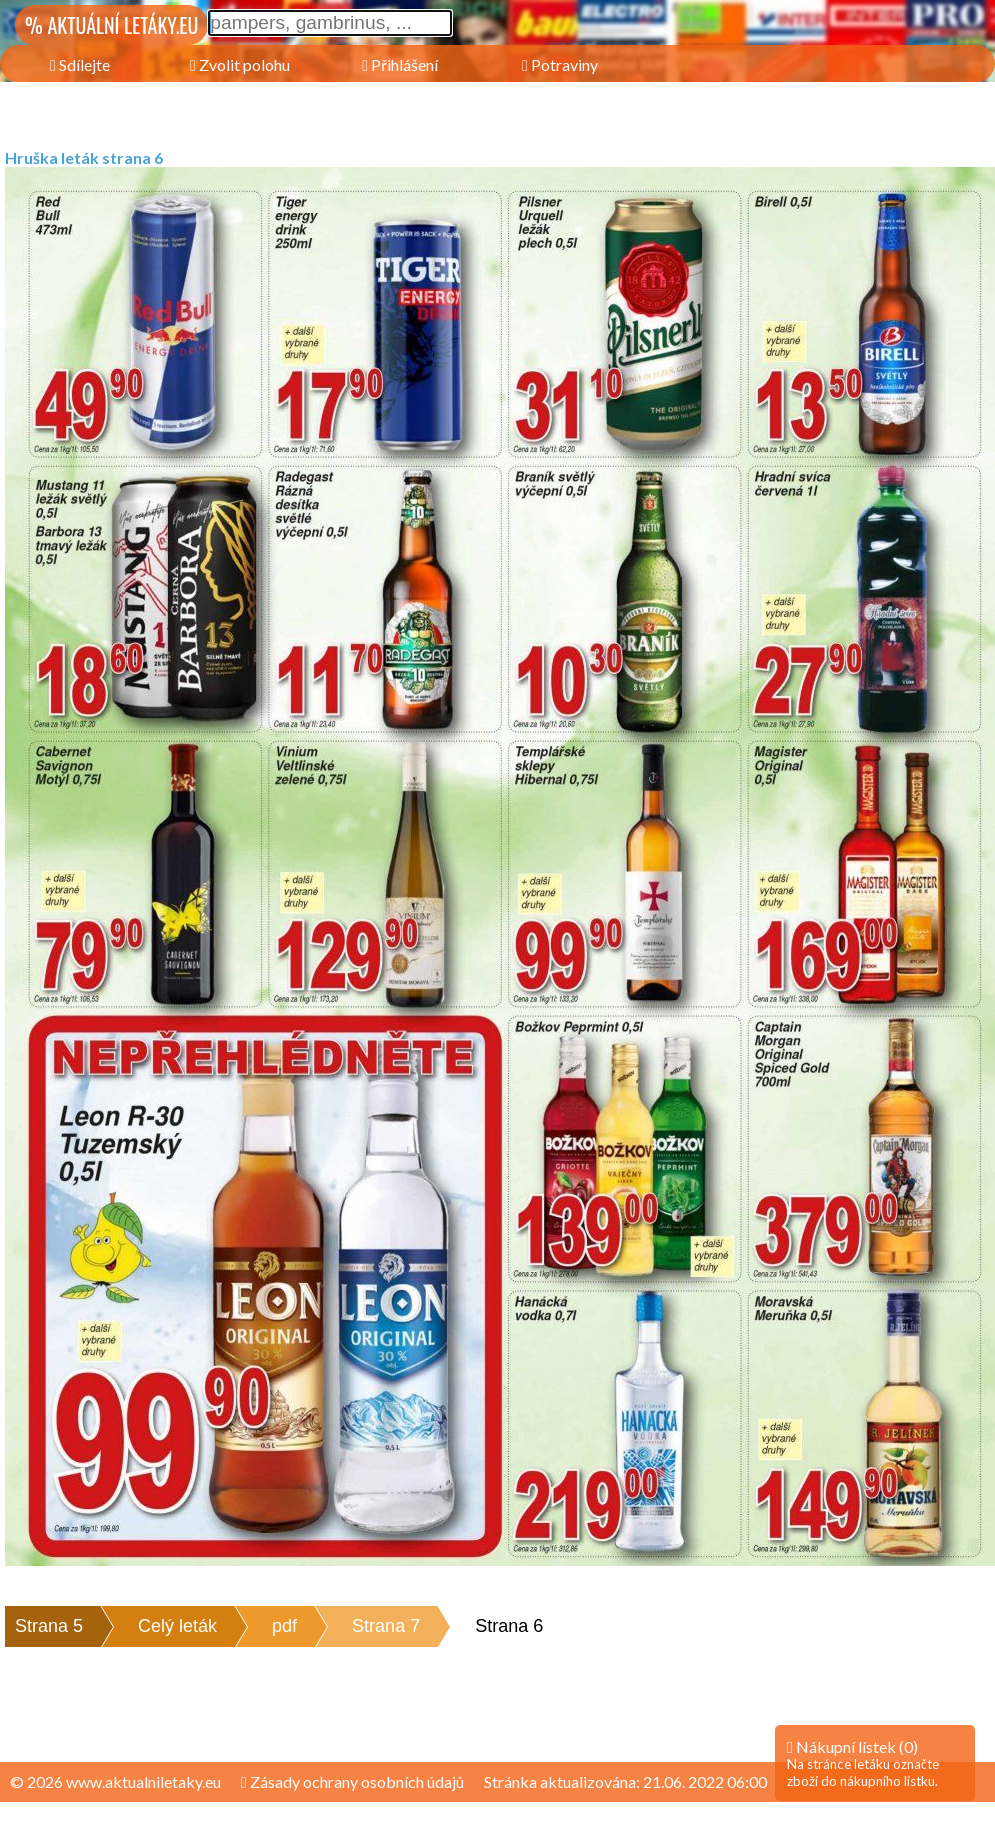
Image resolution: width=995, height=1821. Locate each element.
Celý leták (177, 1626)
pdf (284, 1626)
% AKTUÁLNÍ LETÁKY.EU (111, 25)
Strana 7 (386, 1626)
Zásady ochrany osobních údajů (352, 1781)
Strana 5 (49, 1626)
